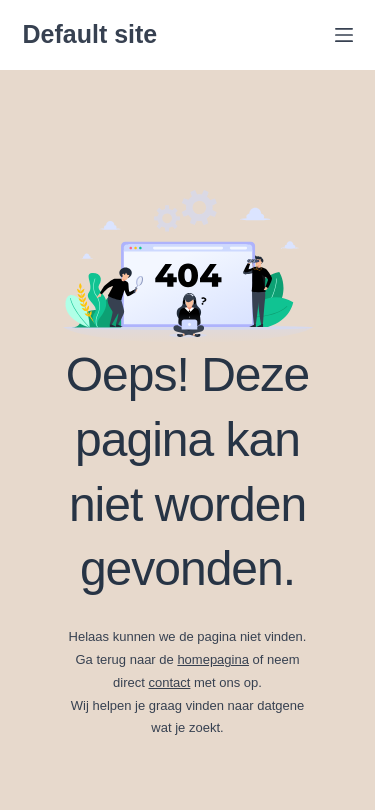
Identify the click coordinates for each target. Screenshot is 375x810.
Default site (90, 34)
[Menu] (344, 35)
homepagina (213, 659)
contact (169, 682)
